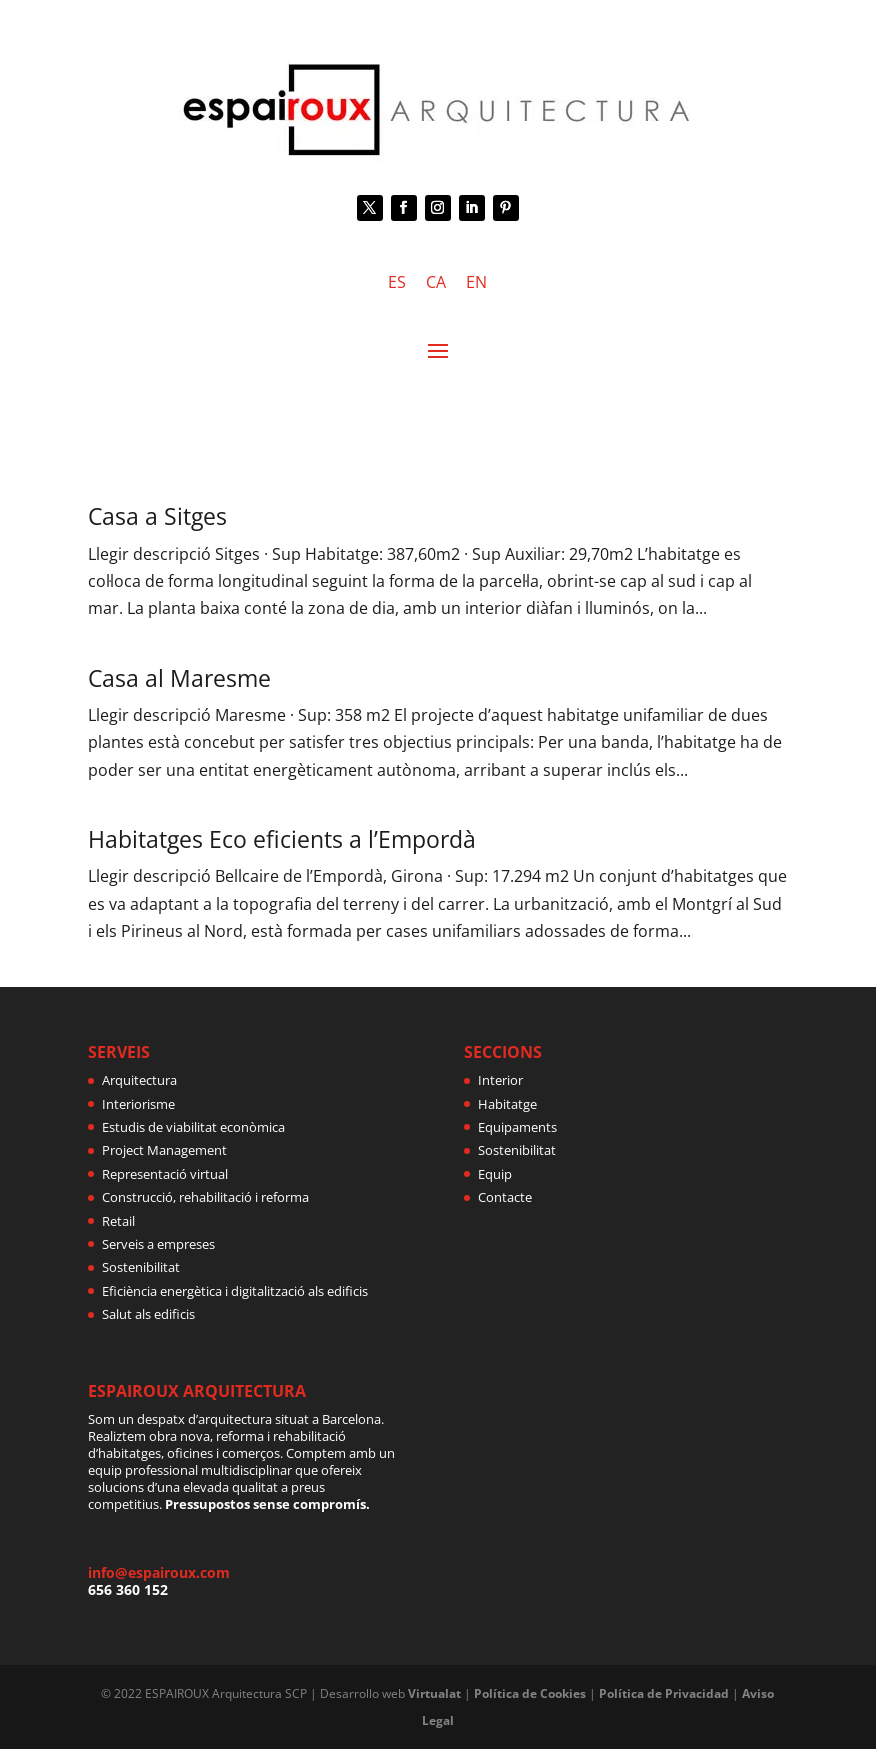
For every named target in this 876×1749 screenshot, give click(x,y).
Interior (500, 1080)
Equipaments (517, 1127)
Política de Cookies (530, 1693)
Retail (118, 1221)
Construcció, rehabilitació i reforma (205, 1197)
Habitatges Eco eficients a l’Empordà (282, 839)
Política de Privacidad (664, 1693)
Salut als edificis (148, 1314)
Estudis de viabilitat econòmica (193, 1127)
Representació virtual (165, 1174)
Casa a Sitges (157, 516)
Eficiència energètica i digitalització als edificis (235, 1291)
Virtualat (434, 1693)
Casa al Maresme (179, 678)
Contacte (505, 1197)
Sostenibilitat (141, 1267)
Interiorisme (138, 1104)
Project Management (164, 1150)
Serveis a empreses (158, 1244)
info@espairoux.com (159, 1572)
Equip (495, 1174)
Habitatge (507, 1104)
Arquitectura (139, 1080)
